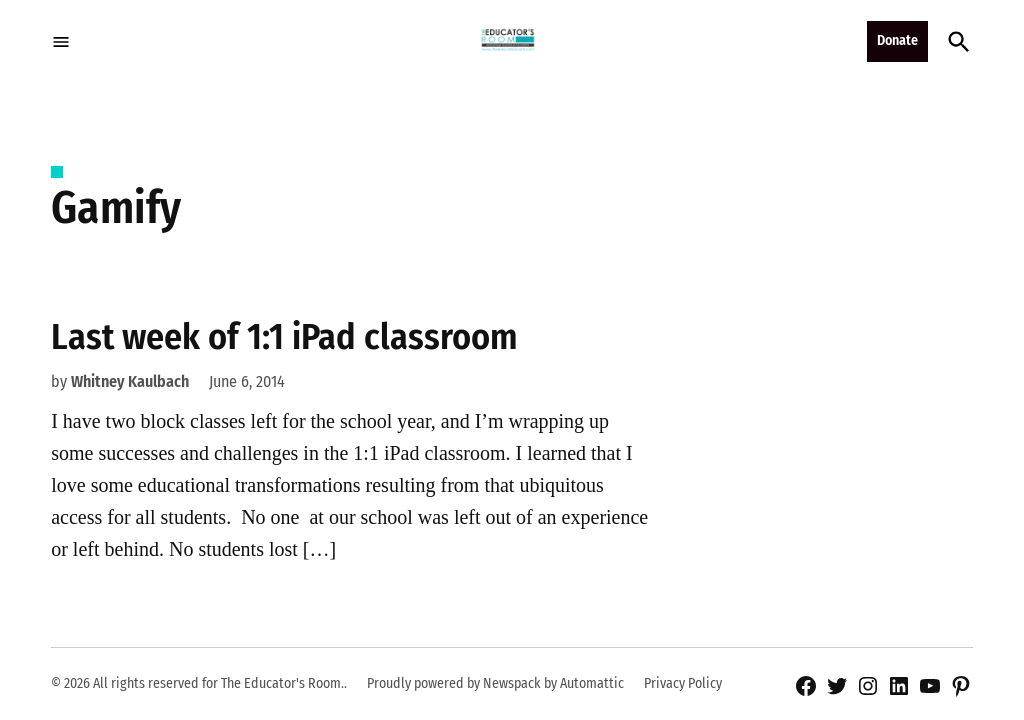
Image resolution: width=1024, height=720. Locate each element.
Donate (897, 40)
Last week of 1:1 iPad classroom (284, 337)
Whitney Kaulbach (130, 381)
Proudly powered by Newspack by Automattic (495, 683)
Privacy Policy (683, 683)
